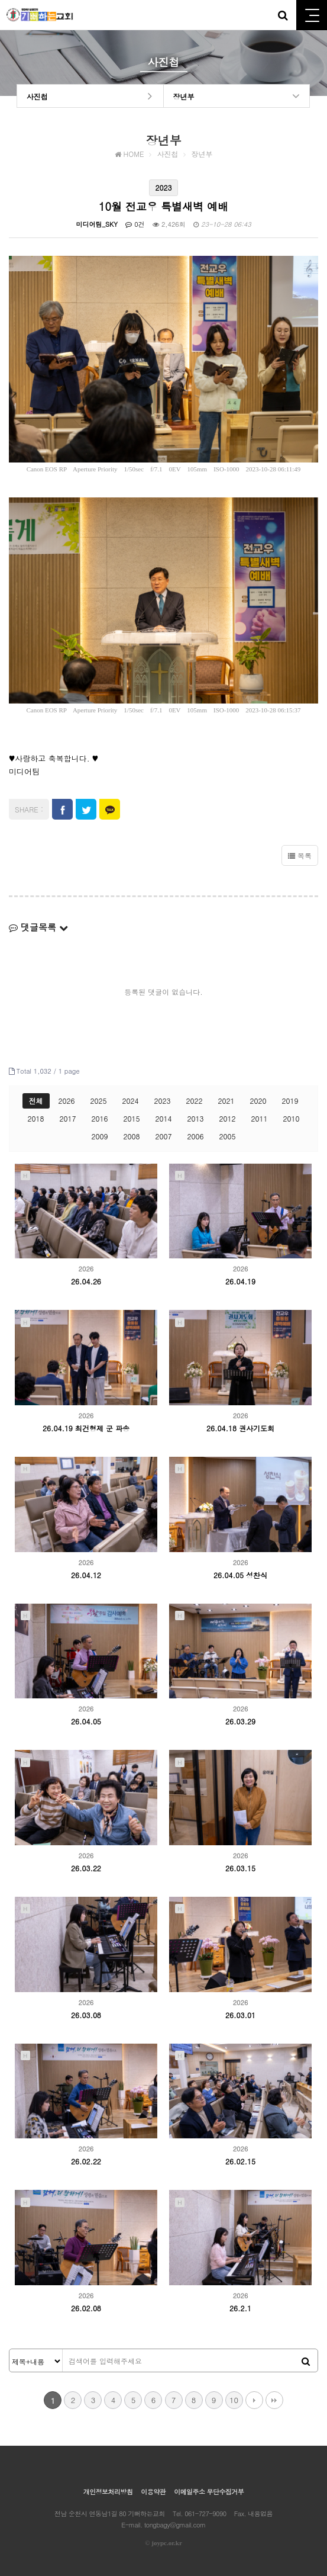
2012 (227, 1118)
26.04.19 (240, 1281)
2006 (195, 1136)
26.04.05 (86, 1721)
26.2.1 (240, 2308)
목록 (300, 855)
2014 (164, 1118)
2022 (194, 1101)
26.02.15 (240, 2161)
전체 (36, 1101)
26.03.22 (86, 1868)
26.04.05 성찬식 (240, 1575)
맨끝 (274, 2400)
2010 (291, 1118)
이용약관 (153, 2491)
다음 (254, 2400)
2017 (68, 1118)
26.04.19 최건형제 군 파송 (86, 1428)
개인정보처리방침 (108, 2491)
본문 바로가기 (0, 0)
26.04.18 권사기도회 (240, 1428)
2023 (162, 1101)
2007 (164, 1136)
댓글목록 (38, 927)
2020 (258, 1101)
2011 (259, 1118)
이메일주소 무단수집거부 (209, 2491)
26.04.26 (86, 1281)
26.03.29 (240, 1721)
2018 (36, 1118)
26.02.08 (86, 2308)
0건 (134, 224)
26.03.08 (86, 2015)
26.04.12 (86, 1575)
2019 (289, 1101)
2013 (195, 1118)
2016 (100, 1118)
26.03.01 (240, 2015)
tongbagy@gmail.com (175, 2524)
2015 (132, 1118)
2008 (132, 1136)
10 (233, 2399)
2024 (130, 1101)
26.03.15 (240, 1868)
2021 (226, 1101)
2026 (67, 1101)
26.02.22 (86, 2161)
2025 (98, 1101)
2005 (227, 1136)
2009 (100, 1136)
